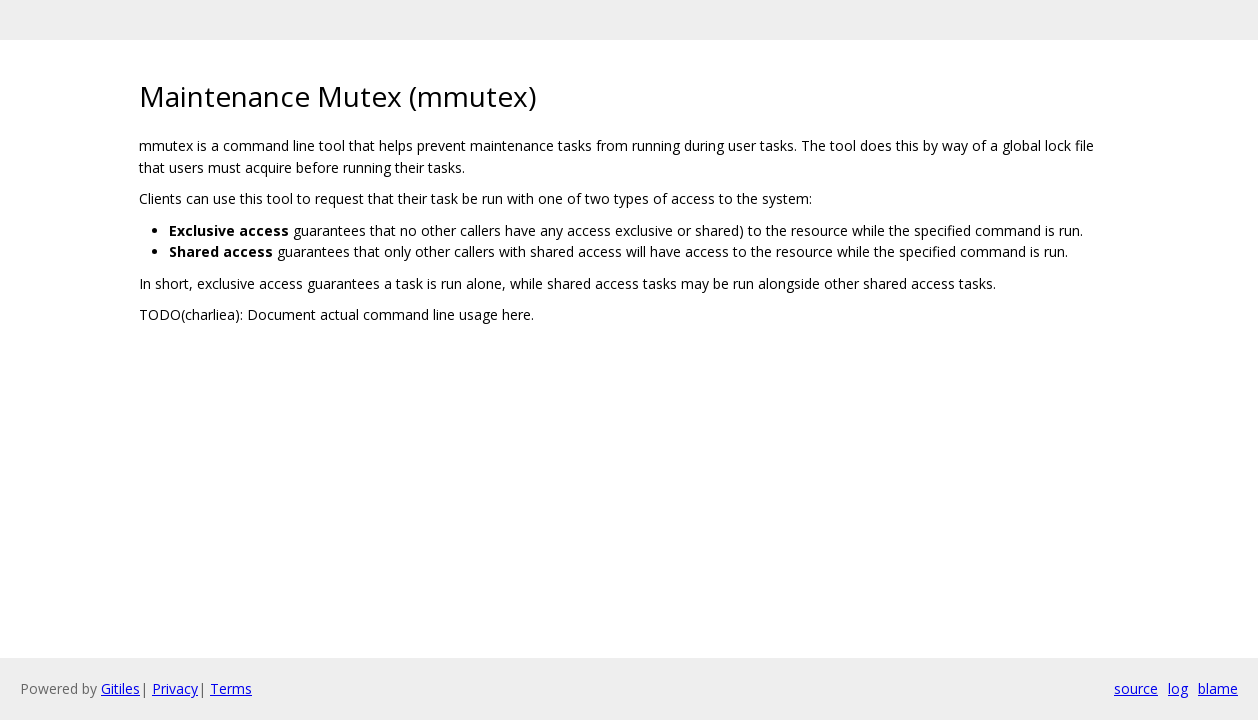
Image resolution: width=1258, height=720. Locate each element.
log (1178, 688)
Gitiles (120, 688)
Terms (231, 688)
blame (1218, 688)
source (1136, 688)
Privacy (175, 688)
